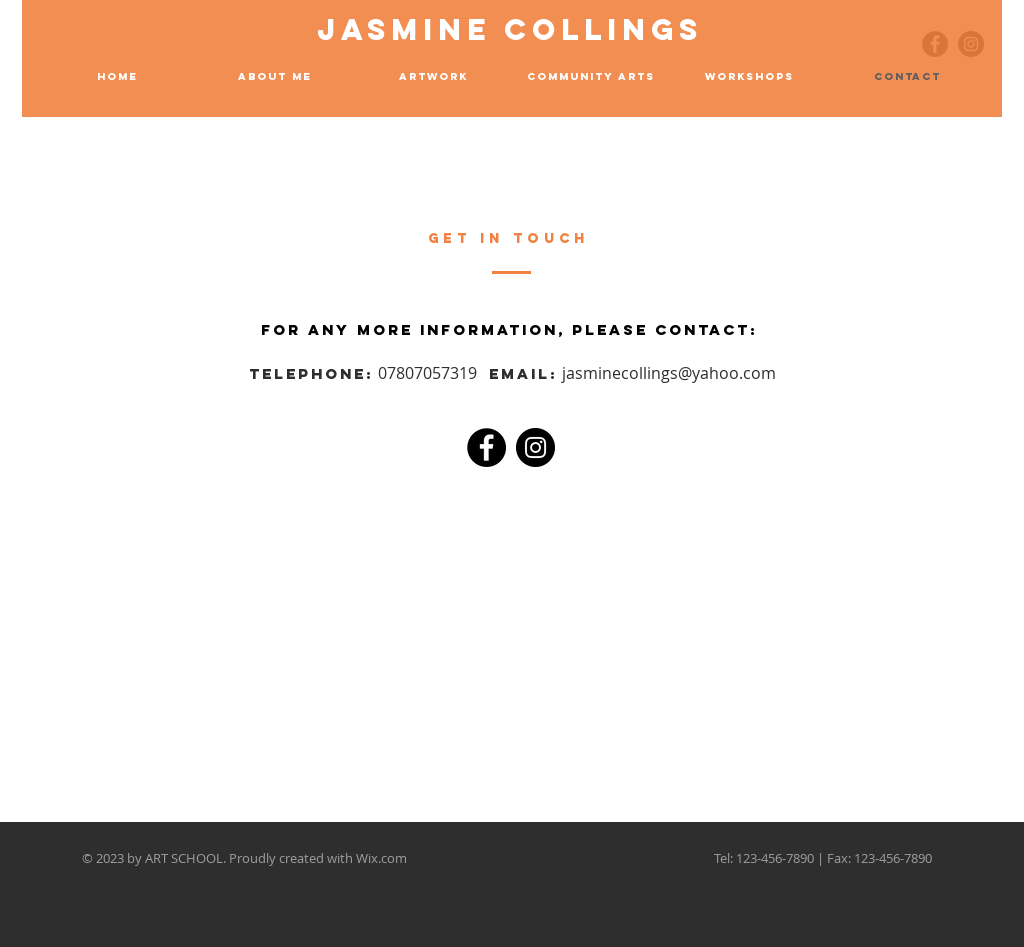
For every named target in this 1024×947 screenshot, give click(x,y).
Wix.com (381, 858)
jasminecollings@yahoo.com (669, 373)
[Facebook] (486, 447)
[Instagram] (535, 447)
